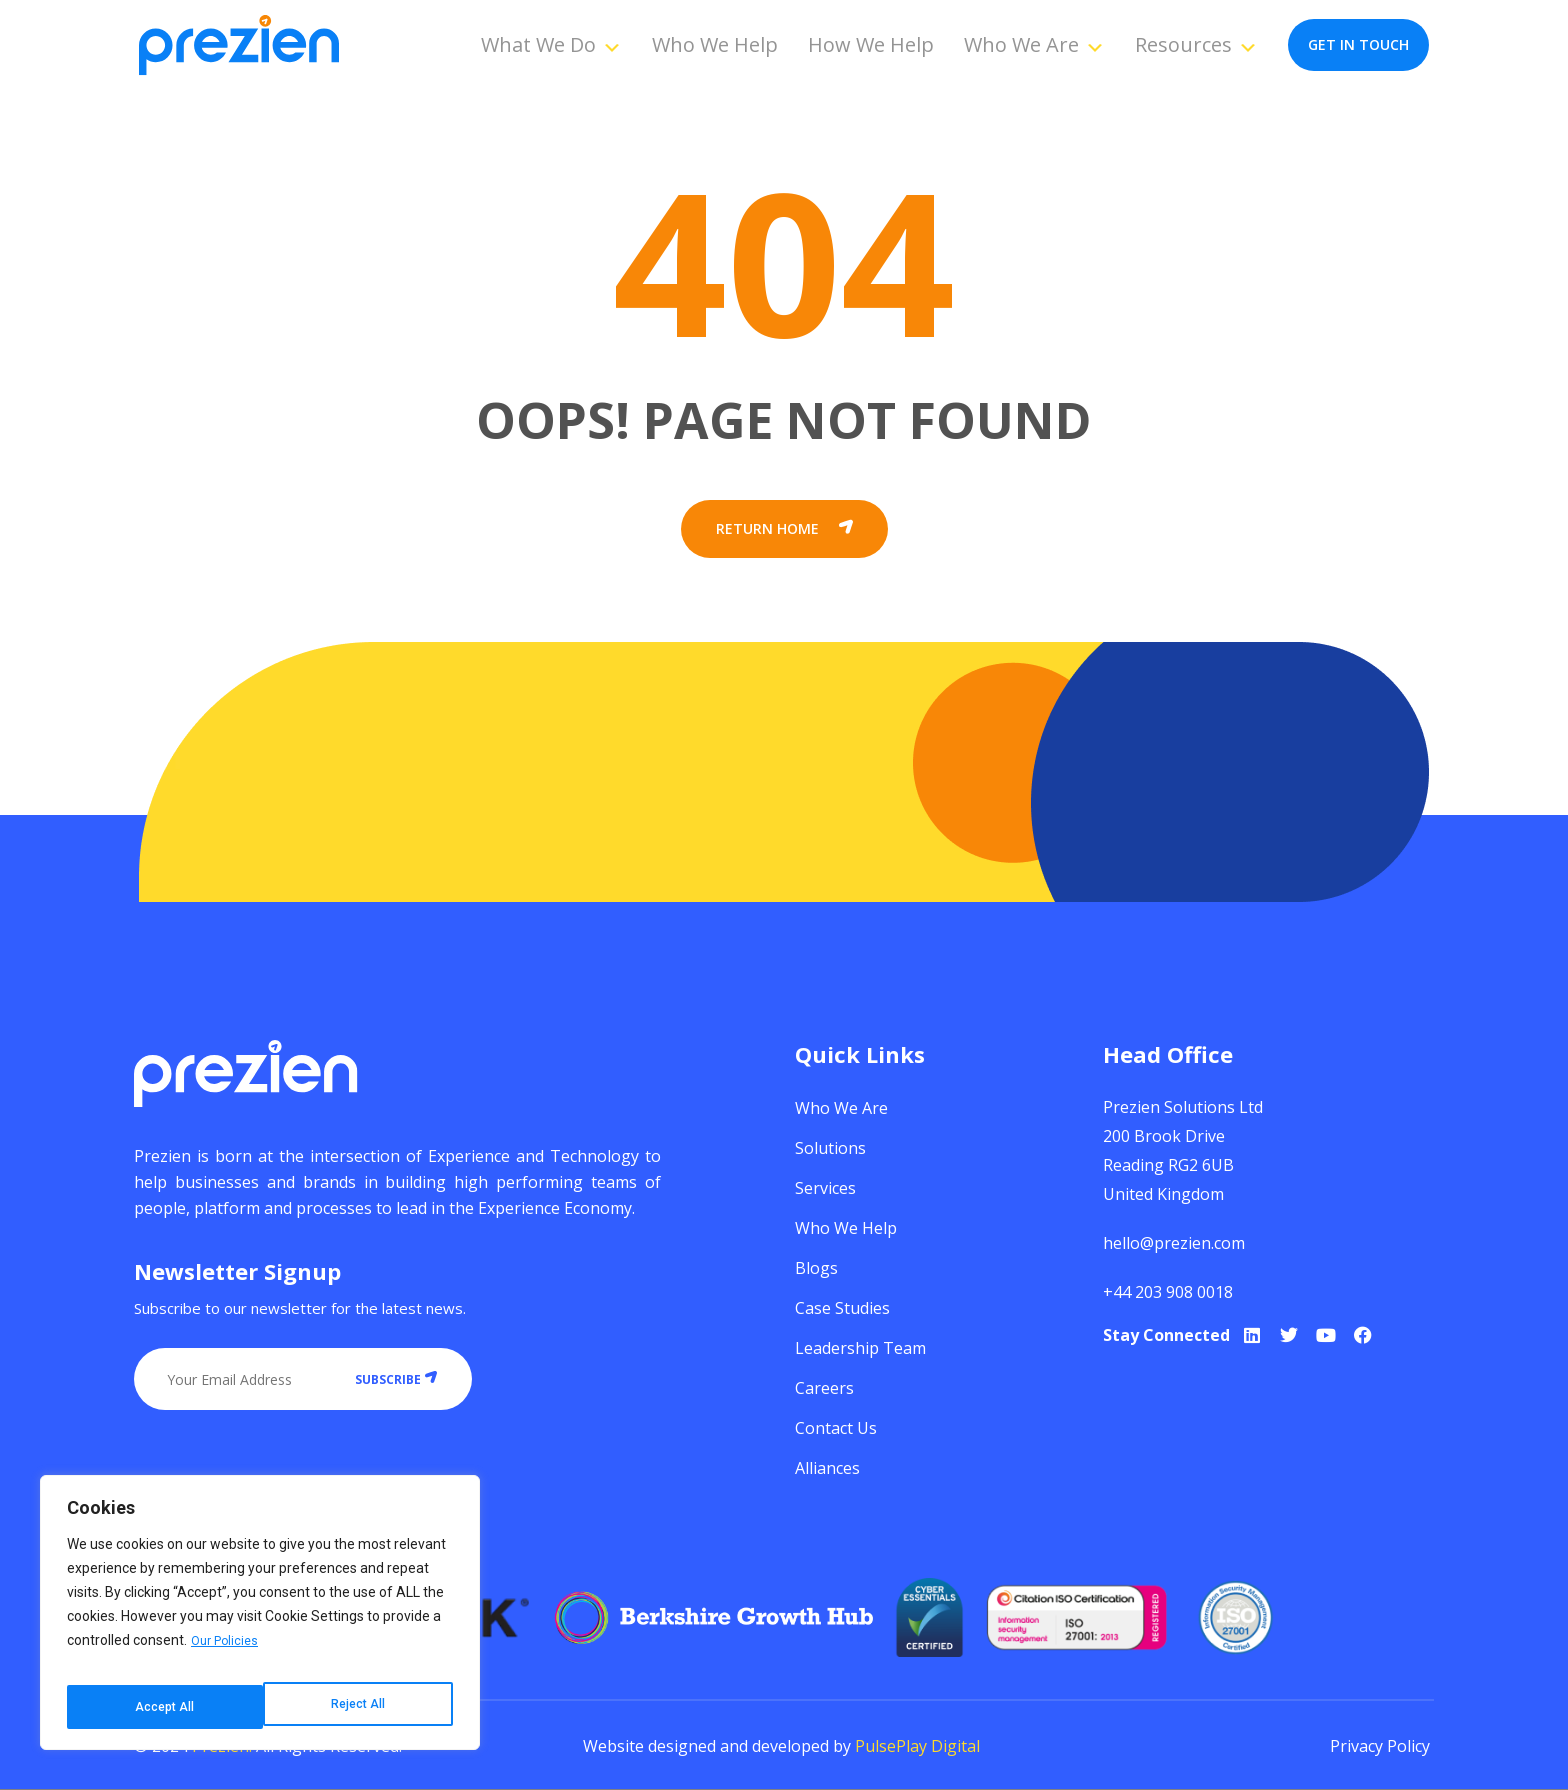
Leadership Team (860, 1348)
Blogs (816, 1268)
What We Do (551, 44)
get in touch (1358, 44)
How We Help (871, 44)
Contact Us (836, 1428)
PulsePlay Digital (917, 1746)
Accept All (357, 1707)
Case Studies (842, 1308)
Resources (1196, 44)
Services (825, 1188)
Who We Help (715, 44)
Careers (824, 1388)
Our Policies (228, 1657)
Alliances (827, 1468)
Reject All (160, 1707)
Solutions (830, 1148)
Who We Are (1034, 44)
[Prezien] (239, 45)
